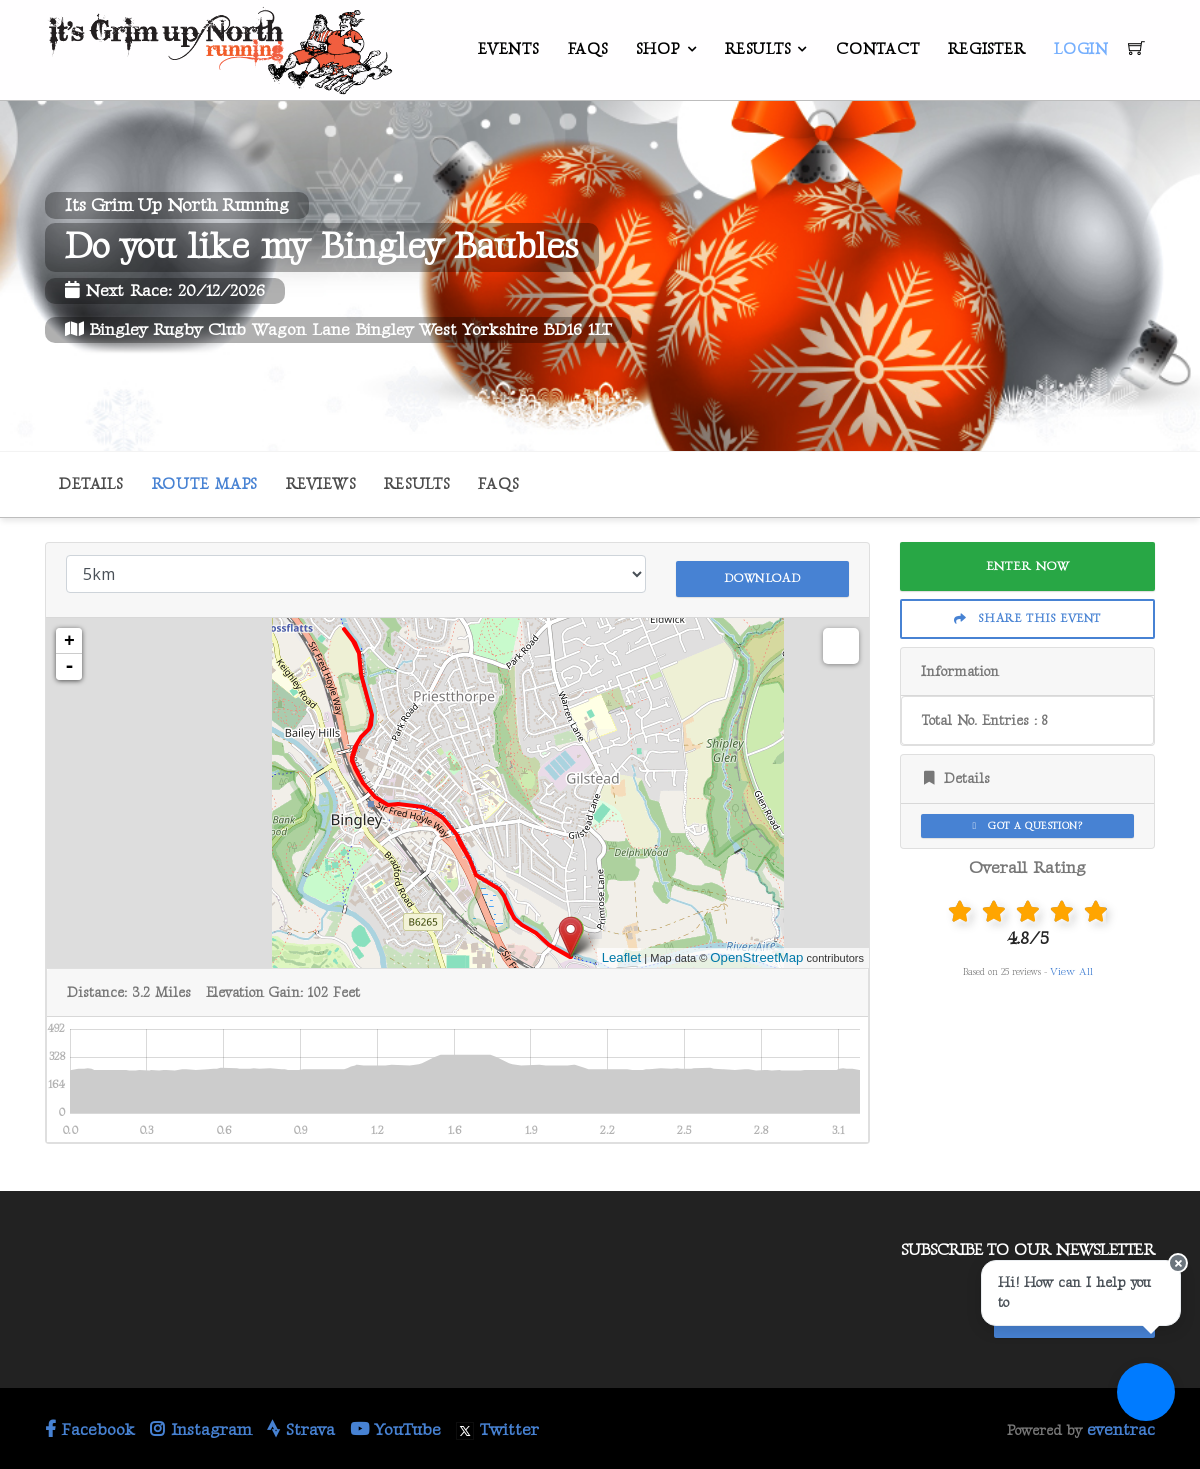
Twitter (497, 1426)
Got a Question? (1028, 826)
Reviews (320, 484)
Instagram (201, 1426)
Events (508, 49)
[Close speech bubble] (1167, 1316)
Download (762, 572)
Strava (301, 1426)
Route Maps (205, 484)
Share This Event (1027, 618)
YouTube (395, 1426)
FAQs (588, 49)
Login (1081, 49)
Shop (657, 49)
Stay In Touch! (1074, 1310)
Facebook (90, 1426)
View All (1071, 971)
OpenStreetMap (756, 953)
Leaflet (622, 953)
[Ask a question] (1140, 1409)
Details (90, 484)
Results (757, 49)
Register (986, 49)
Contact (877, 49)
